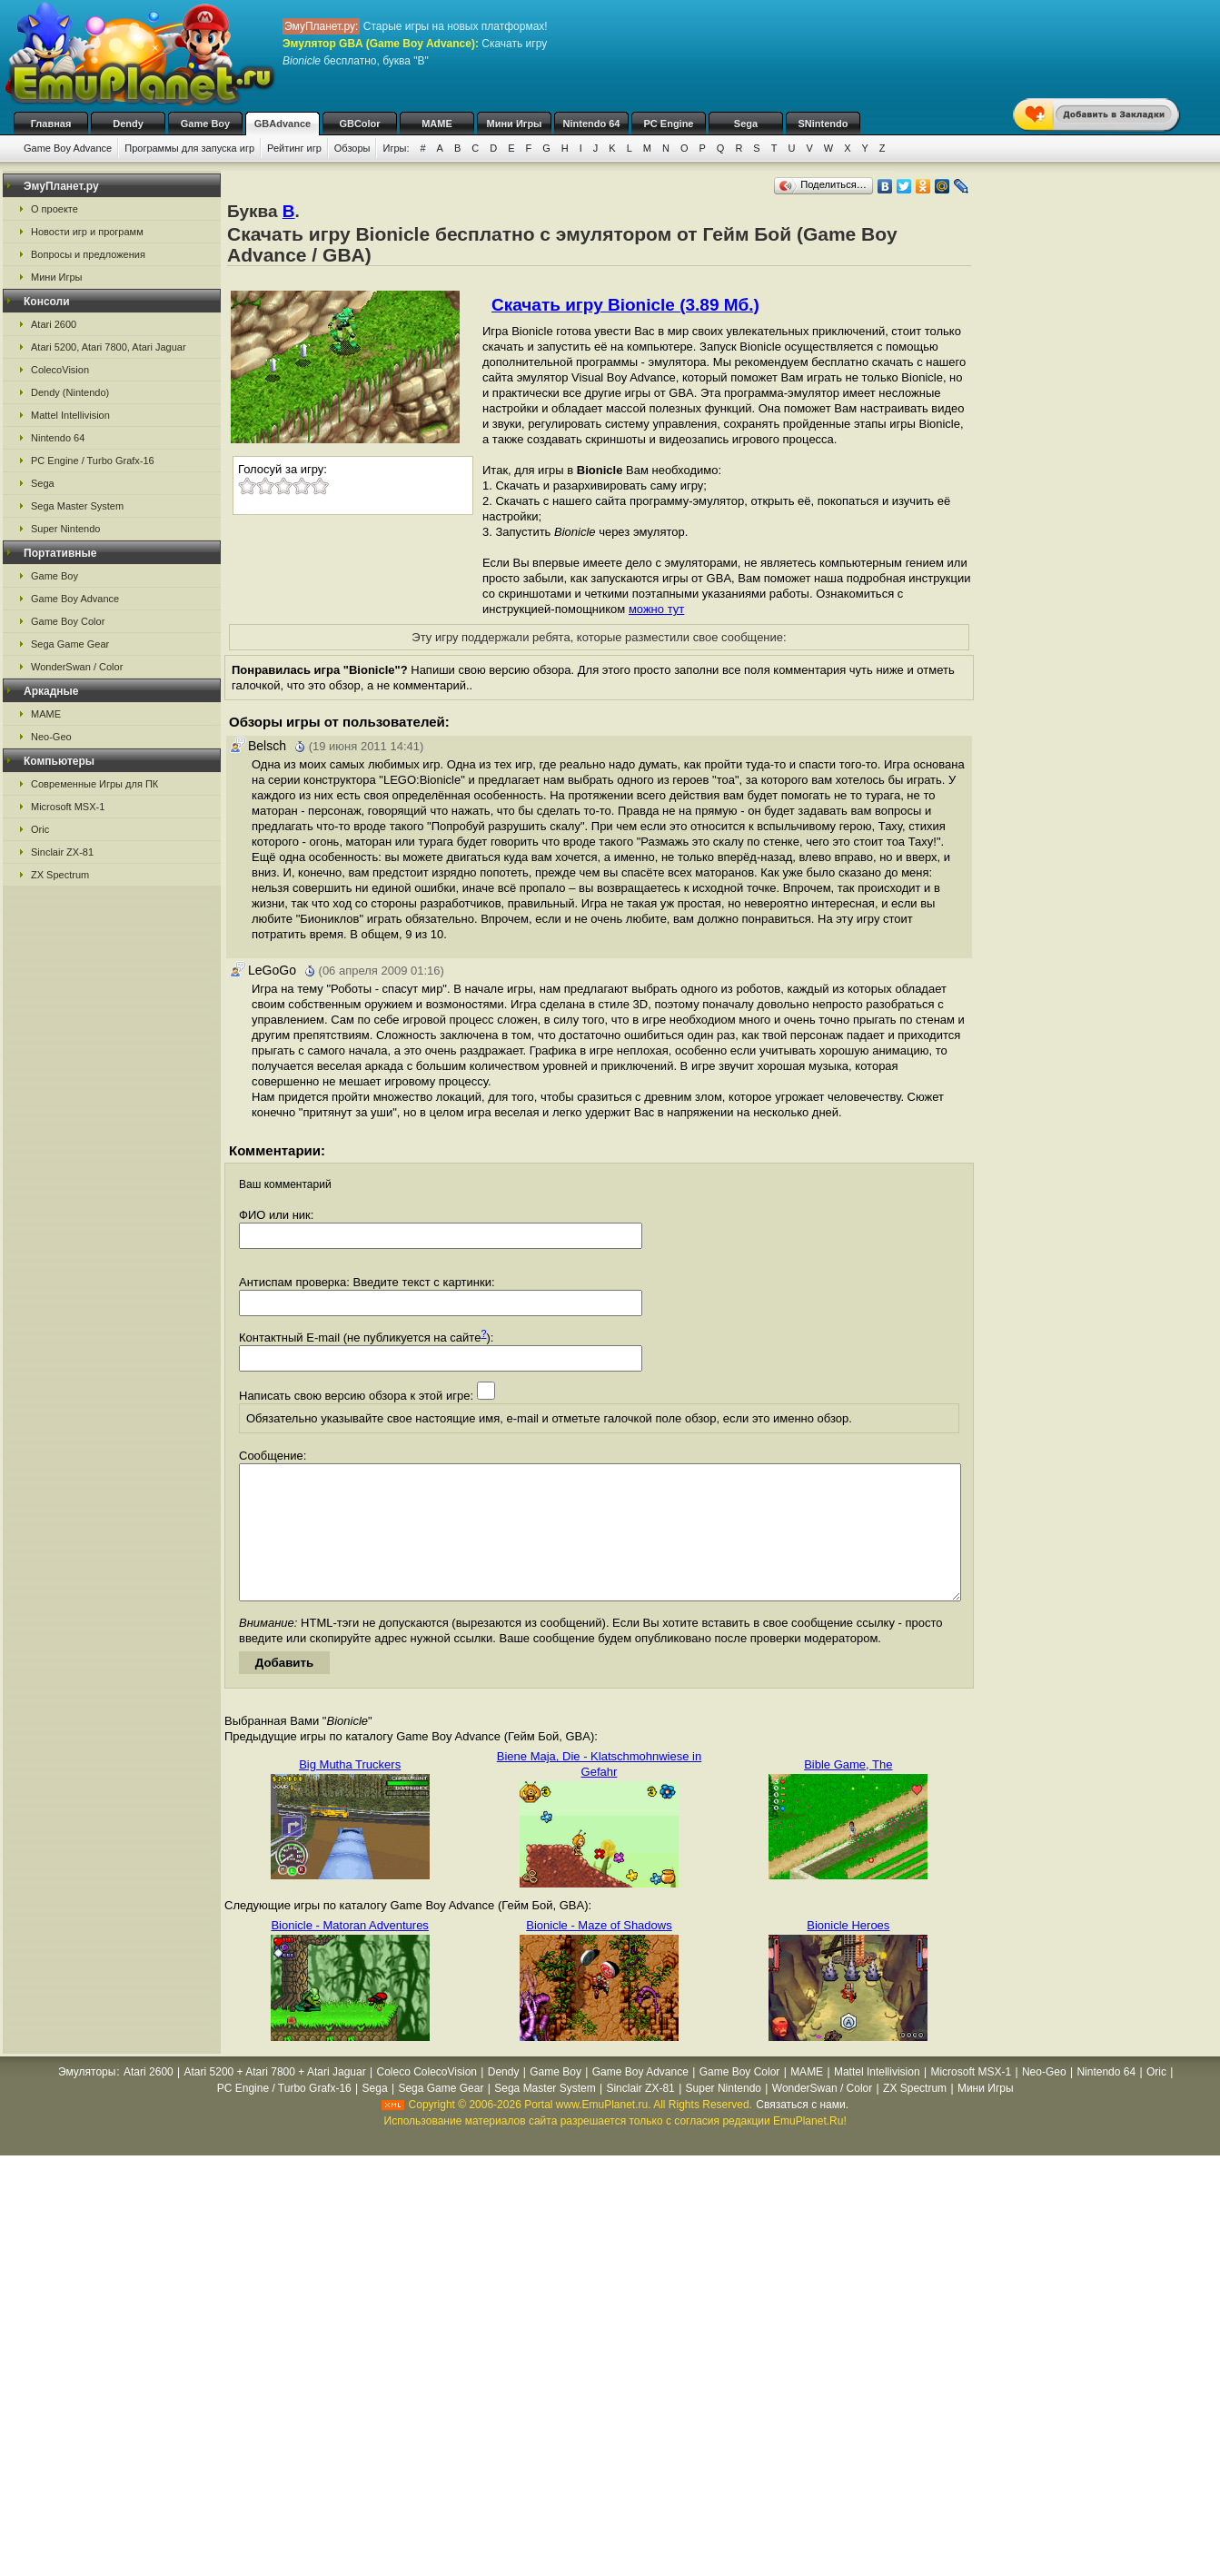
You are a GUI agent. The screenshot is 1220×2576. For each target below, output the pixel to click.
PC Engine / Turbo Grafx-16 (92, 460)
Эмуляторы (86, 2099)
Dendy (128, 123)
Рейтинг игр (294, 148)
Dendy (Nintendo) (70, 392)
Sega (746, 123)
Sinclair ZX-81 (62, 852)
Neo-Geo (51, 736)
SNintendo (823, 123)
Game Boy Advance (68, 148)
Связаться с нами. (802, 2131)
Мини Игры (514, 123)
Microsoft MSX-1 (67, 806)
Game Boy (205, 123)
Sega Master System (77, 505)
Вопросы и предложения (88, 254)
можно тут (656, 609)
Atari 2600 (53, 324)
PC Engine (668, 123)
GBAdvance (282, 123)
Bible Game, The (848, 1791)
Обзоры (352, 148)
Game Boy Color (67, 621)
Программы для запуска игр (189, 148)
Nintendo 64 (591, 123)
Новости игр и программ (87, 231)
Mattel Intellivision (70, 415)
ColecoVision (60, 369)
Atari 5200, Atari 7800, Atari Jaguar (108, 347)
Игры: (395, 148)
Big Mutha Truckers (350, 1791)
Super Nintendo (65, 528)
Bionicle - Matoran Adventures (349, 1952)
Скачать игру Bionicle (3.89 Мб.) (625, 304)
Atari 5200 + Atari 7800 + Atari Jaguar (275, 2099)
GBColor (359, 123)
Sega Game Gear (70, 644)
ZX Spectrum (60, 874)
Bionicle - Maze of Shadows (598, 1952)
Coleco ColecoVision (426, 2099)
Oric (40, 829)
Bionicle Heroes (848, 1952)
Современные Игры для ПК (94, 783)
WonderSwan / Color (77, 666)
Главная (51, 123)
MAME (437, 123)
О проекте (54, 208)
